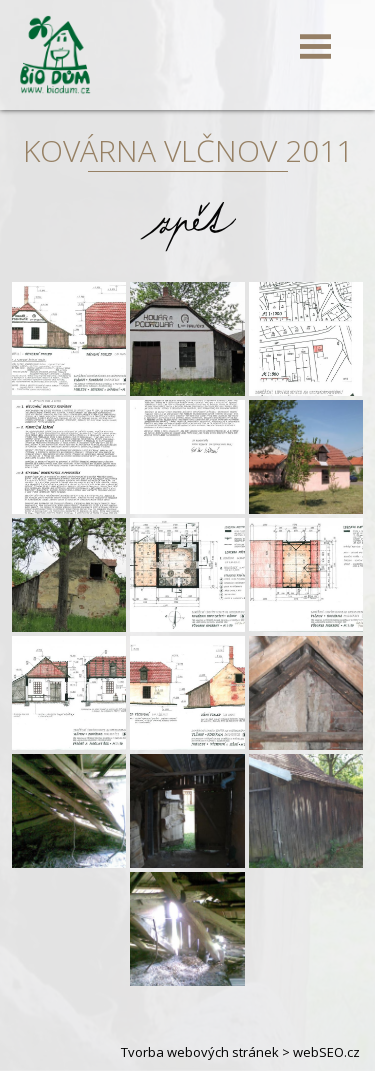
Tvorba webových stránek (200, 1052)
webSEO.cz (326, 1052)
